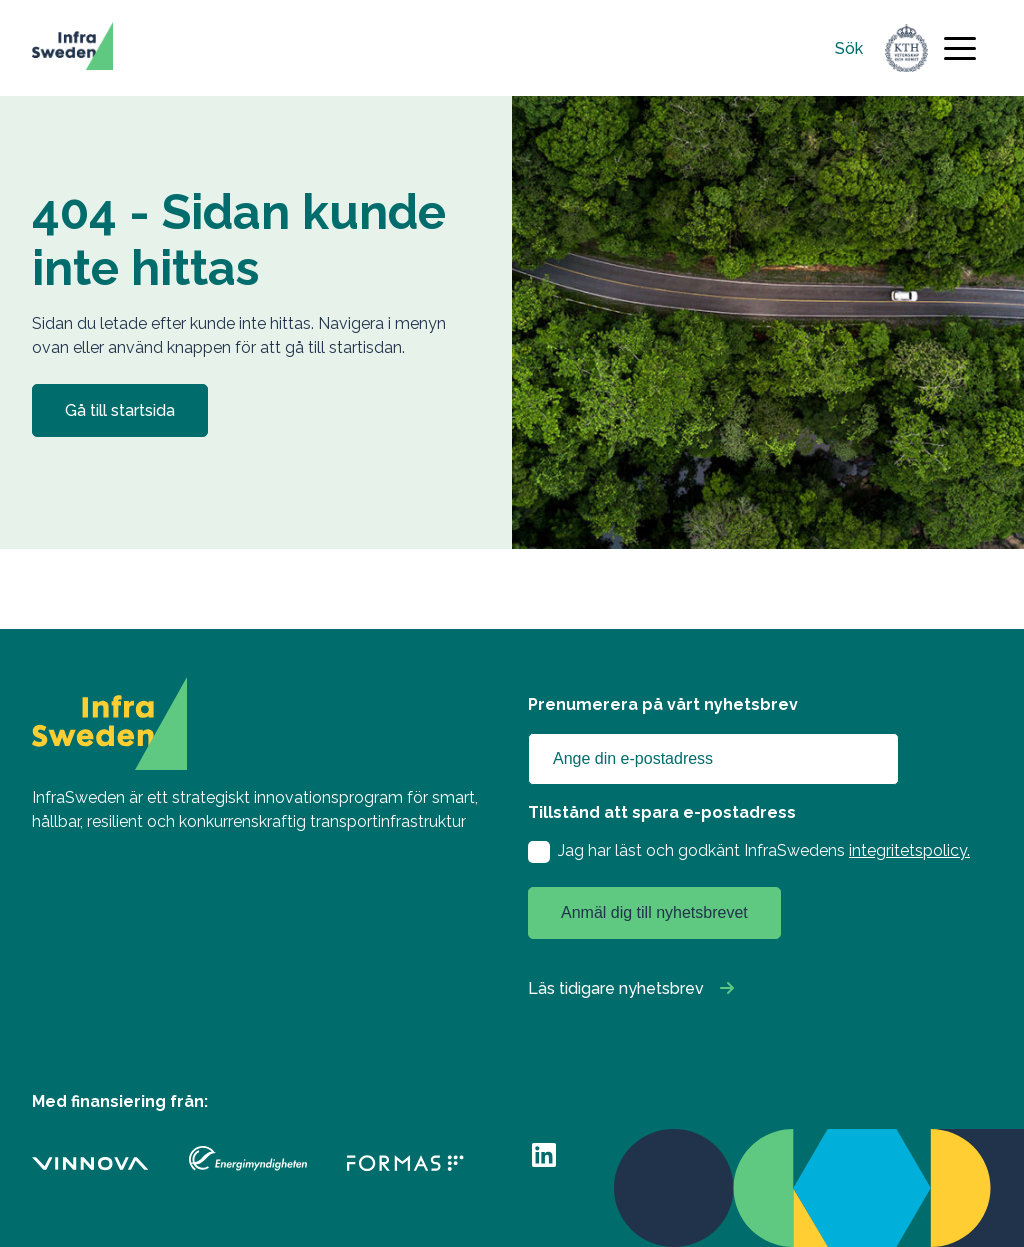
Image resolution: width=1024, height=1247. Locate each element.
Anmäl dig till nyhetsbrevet (654, 912)
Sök (849, 48)
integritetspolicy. (909, 850)
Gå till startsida (120, 410)
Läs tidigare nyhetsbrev (616, 988)
